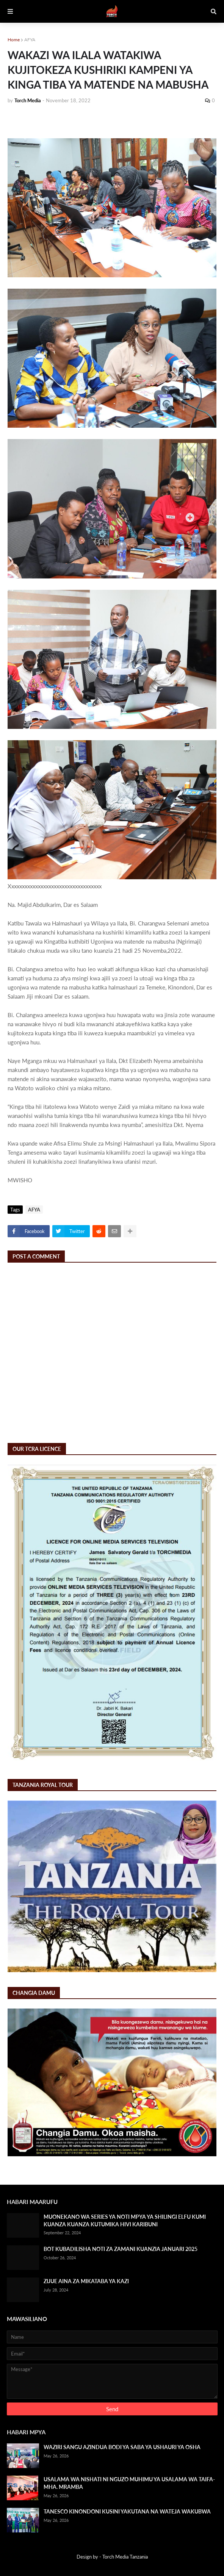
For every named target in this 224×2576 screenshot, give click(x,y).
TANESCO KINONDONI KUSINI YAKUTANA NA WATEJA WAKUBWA (127, 2511)
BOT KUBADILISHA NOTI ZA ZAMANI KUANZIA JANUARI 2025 (120, 2249)
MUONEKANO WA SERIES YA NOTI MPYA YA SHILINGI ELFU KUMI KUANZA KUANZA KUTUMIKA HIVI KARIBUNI (125, 2220)
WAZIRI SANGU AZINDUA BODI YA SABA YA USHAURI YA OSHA (122, 2447)
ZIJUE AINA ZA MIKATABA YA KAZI (86, 2281)
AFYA (29, 39)
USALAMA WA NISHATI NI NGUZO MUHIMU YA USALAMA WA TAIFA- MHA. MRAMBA (129, 2483)
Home (14, 39)
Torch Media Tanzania (125, 2557)
